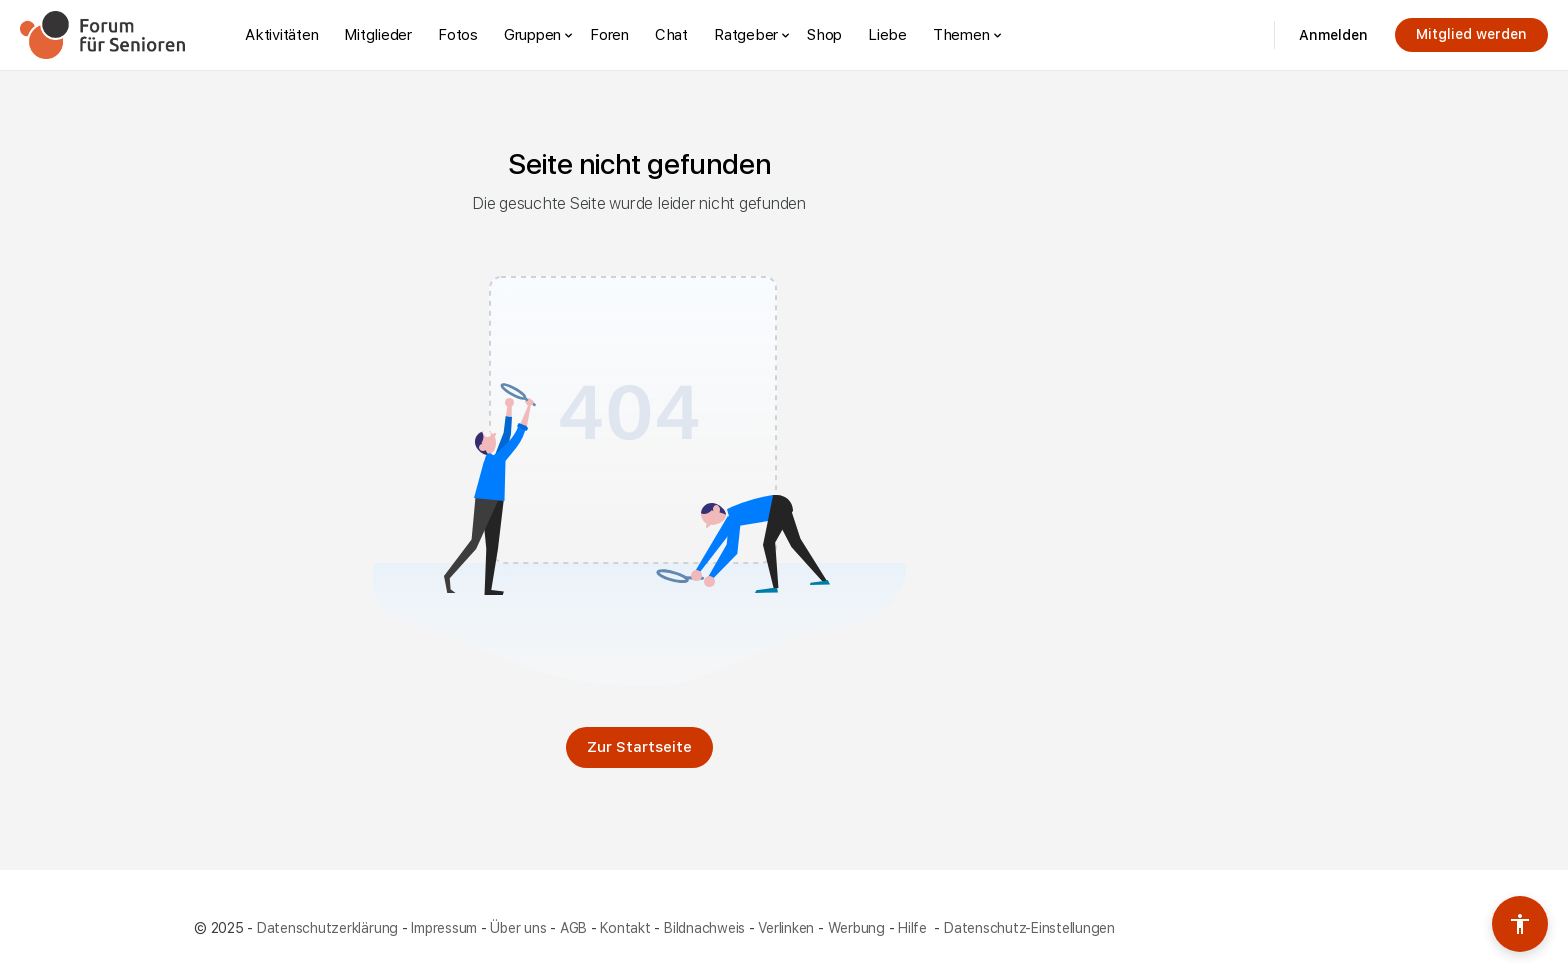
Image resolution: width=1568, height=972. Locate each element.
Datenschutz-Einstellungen (1029, 928)
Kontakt (625, 928)
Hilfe (914, 928)
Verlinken (786, 928)
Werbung (856, 928)
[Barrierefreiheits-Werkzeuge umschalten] (1520, 924)
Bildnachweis (704, 928)
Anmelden (1333, 35)
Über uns (518, 928)
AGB (573, 928)
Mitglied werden (1471, 34)
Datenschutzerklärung (327, 928)
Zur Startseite (639, 747)
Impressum (444, 928)
